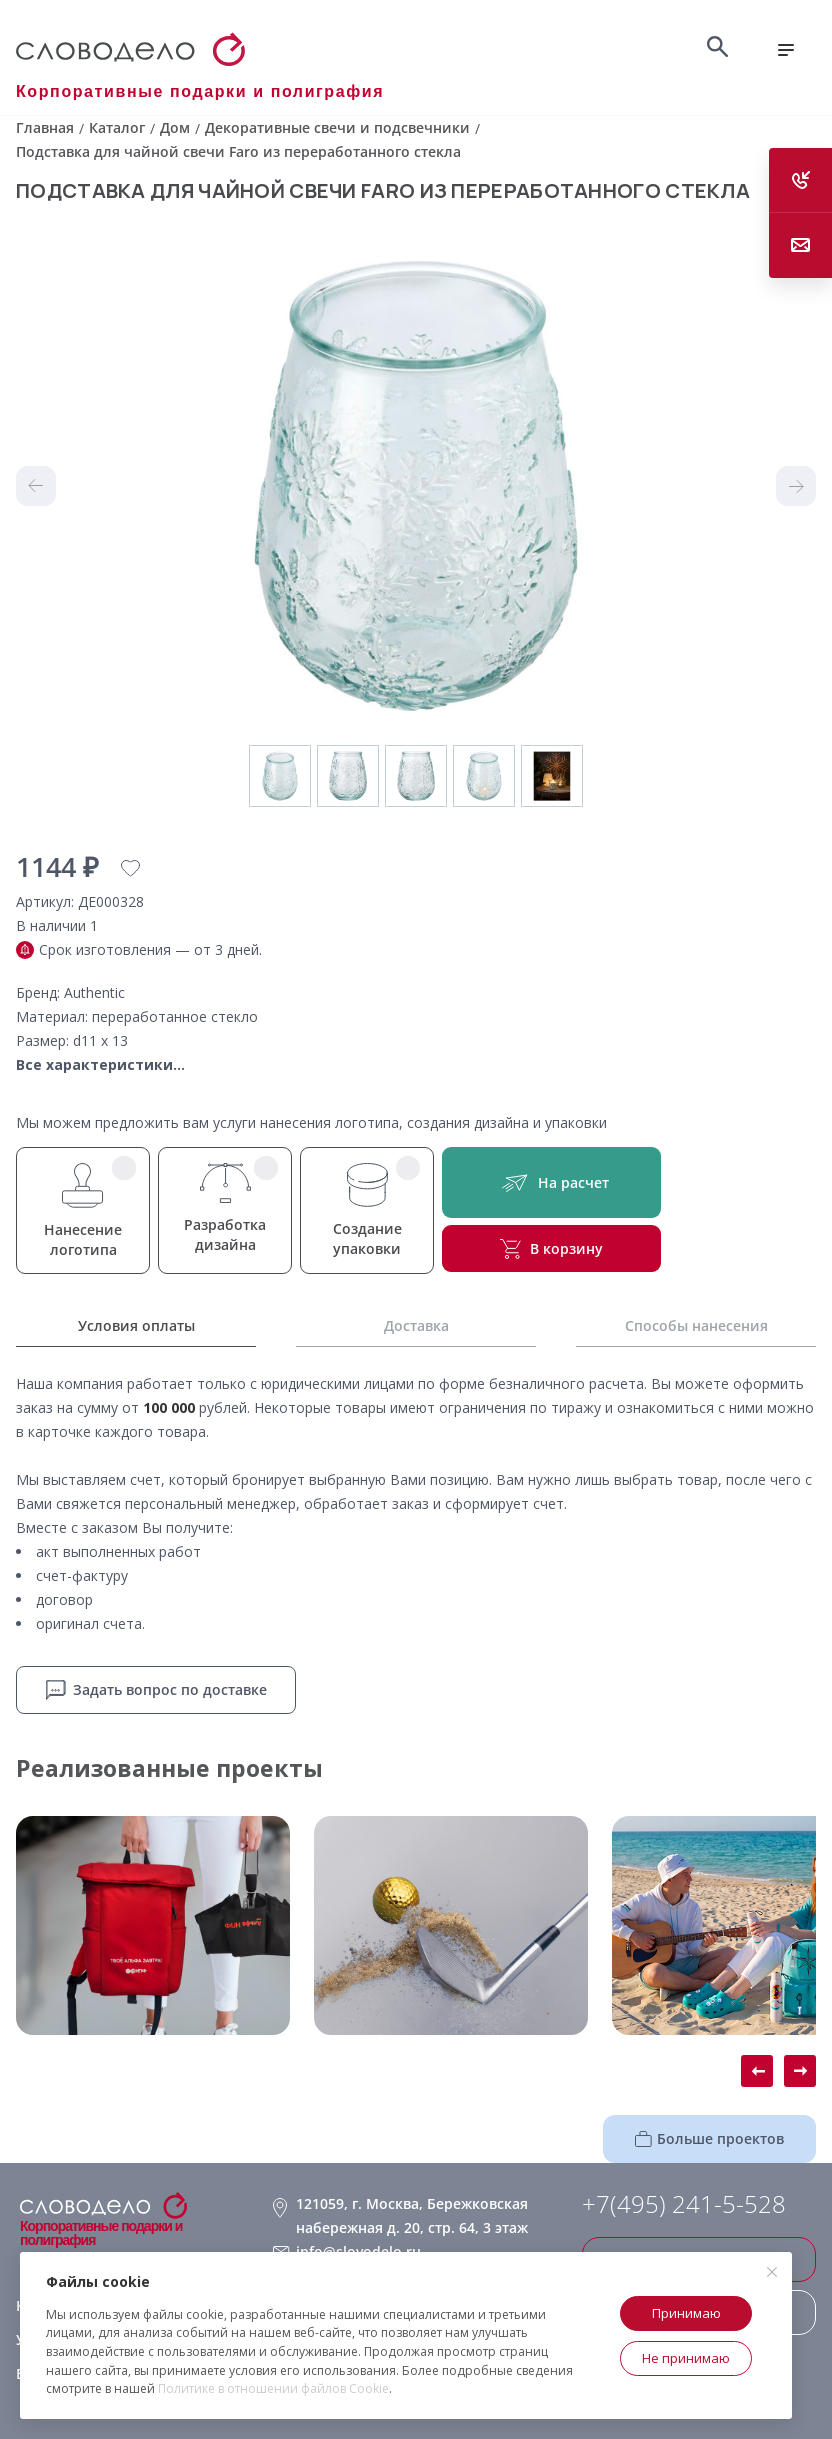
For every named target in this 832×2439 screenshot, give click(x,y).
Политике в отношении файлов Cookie (273, 2388)
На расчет (551, 1182)
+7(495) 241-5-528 (684, 2204)
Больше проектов (709, 2138)
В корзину (551, 1249)
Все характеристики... (100, 1064)
